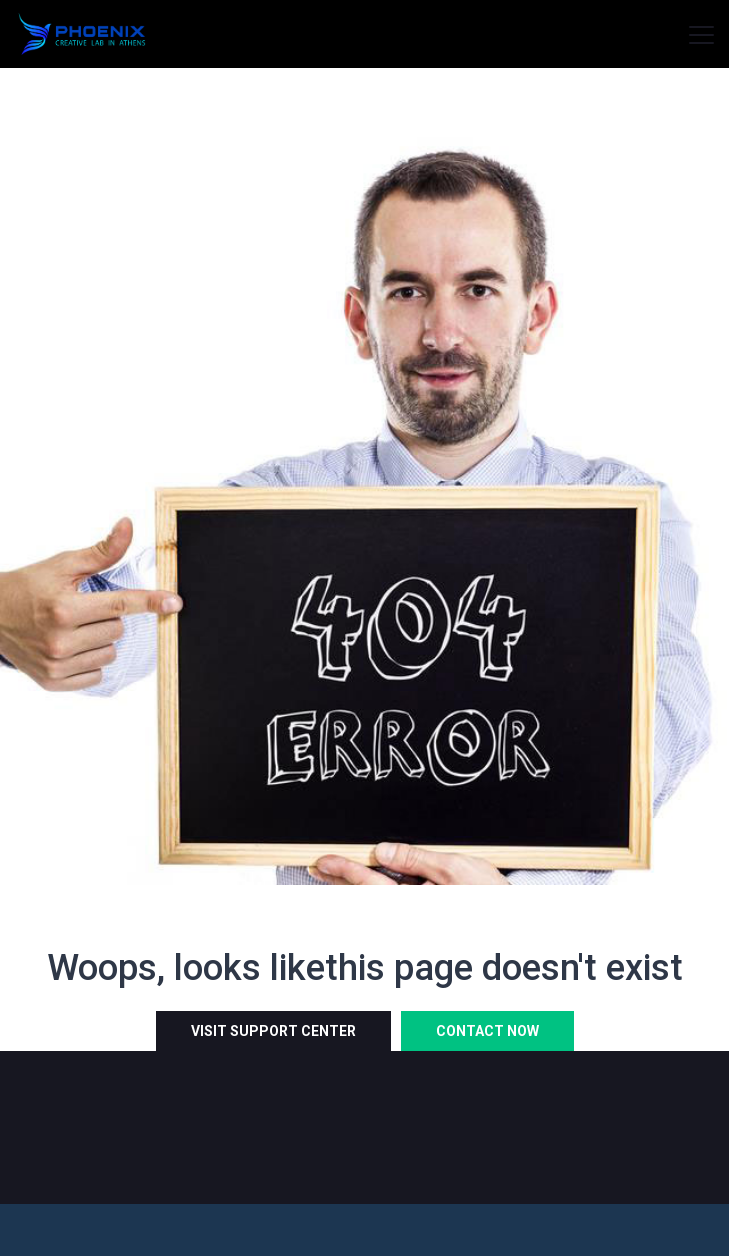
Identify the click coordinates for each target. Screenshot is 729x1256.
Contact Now (487, 1031)
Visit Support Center (273, 1031)
